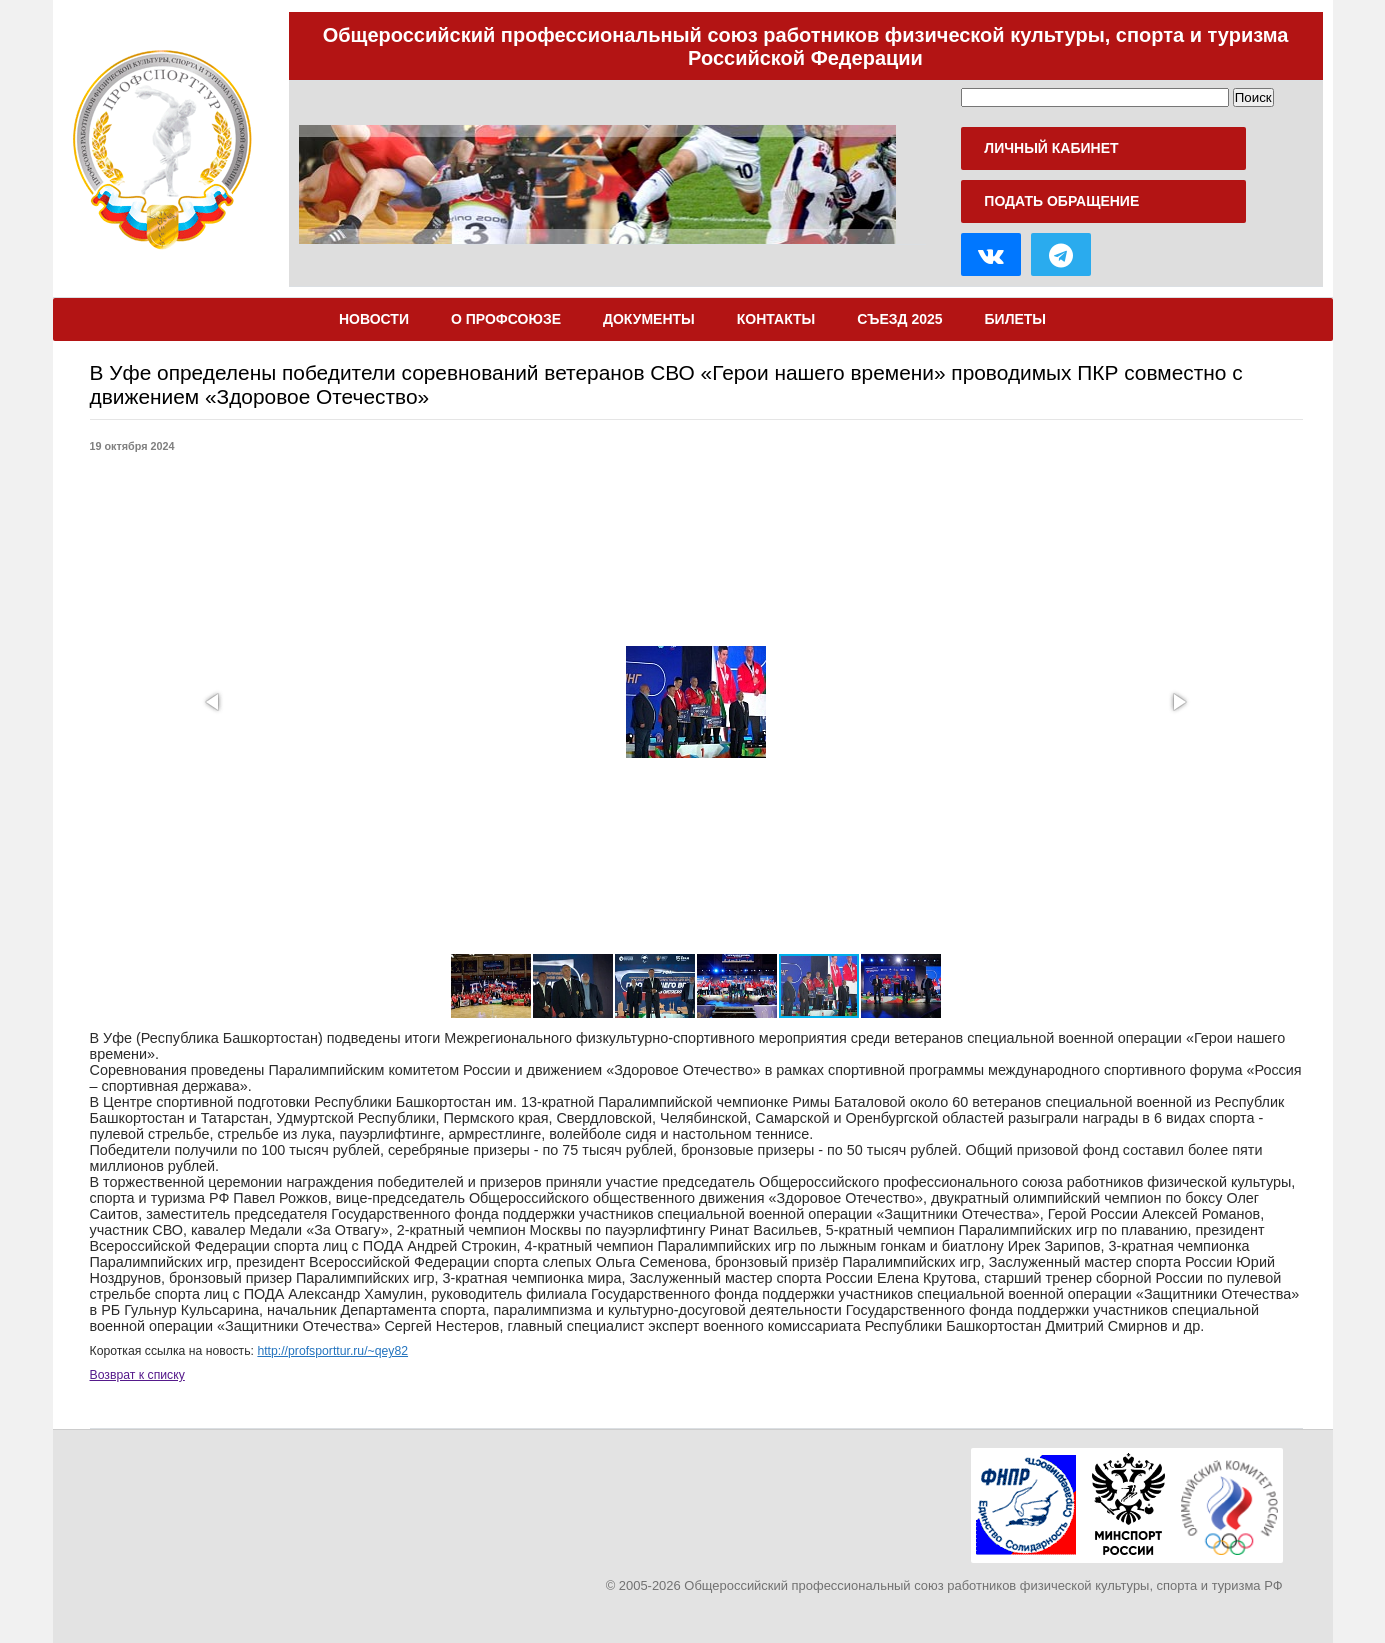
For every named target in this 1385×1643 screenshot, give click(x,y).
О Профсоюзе (506, 319)
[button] (214, 702)
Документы (649, 319)
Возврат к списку (137, 1375)
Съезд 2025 (899, 319)
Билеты (1016, 319)
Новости (374, 319)
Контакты (776, 319)
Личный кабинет (1051, 148)
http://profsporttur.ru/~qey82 (332, 1351)
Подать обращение (1061, 201)
